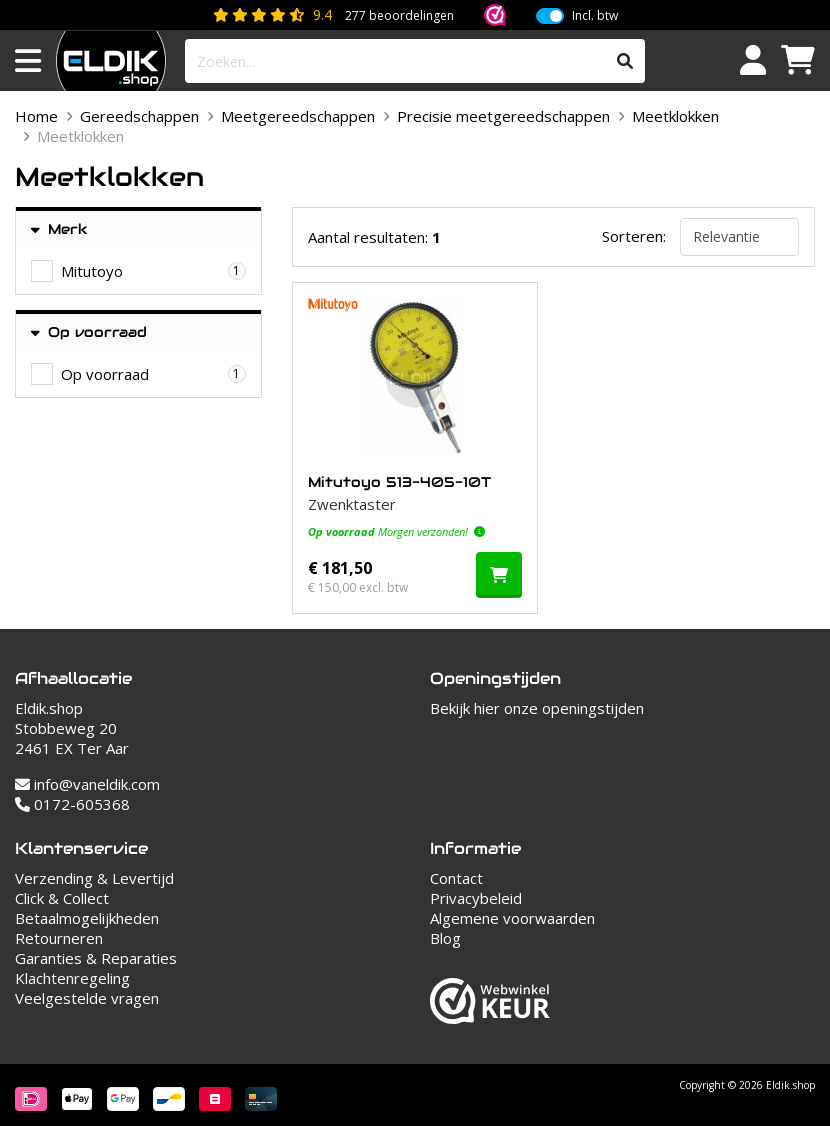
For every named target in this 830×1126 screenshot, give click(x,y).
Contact (456, 878)
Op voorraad (89, 332)
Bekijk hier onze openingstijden (537, 708)
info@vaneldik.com (87, 784)
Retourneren (59, 938)
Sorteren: (634, 236)
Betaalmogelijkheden (87, 918)
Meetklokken (675, 116)
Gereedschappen (139, 116)
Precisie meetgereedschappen (503, 116)
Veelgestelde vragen (87, 998)
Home (36, 116)
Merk (59, 229)
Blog (445, 938)
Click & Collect (62, 898)
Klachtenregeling (72, 978)
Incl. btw (595, 16)
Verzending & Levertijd (94, 878)
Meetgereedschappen (298, 116)
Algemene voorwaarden (512, 918)
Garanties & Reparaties (96, 958)
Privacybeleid (476, 898)
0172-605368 (72, 804)
